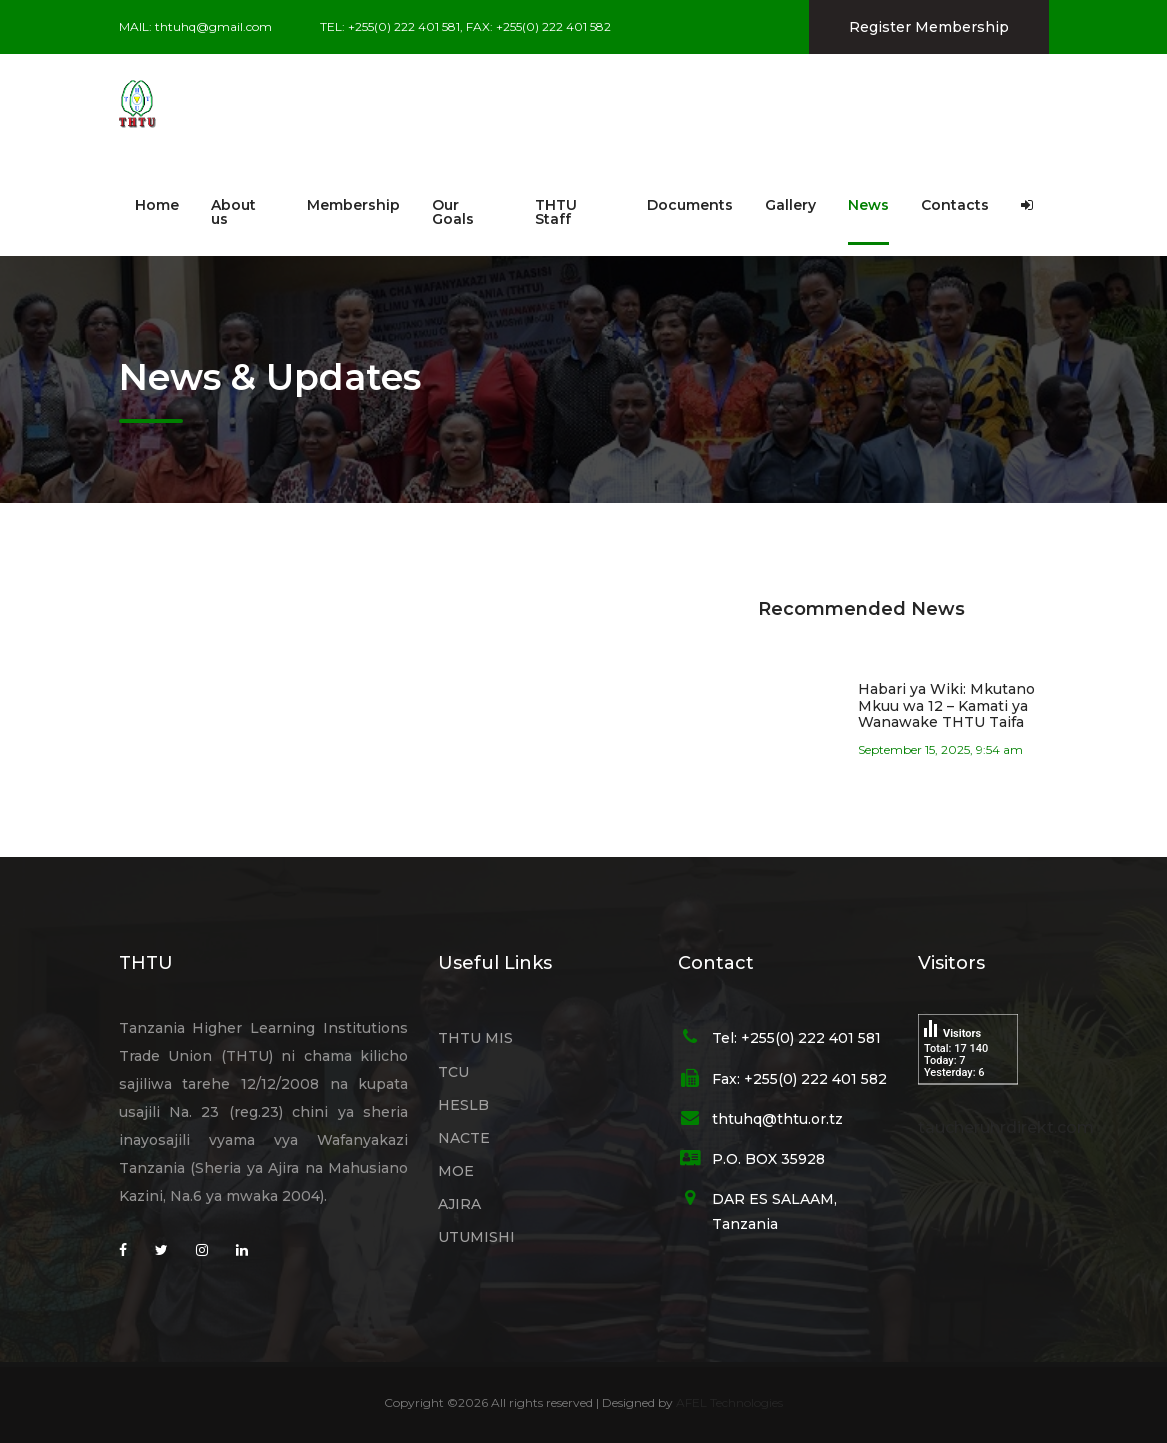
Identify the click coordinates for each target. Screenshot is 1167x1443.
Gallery (790, 205)
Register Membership (929, 27)
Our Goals (453, 212)
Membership (353, 205)
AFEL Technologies (729, 1402)
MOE (456, 1171)
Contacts (955, 205)
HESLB (463, 1105)
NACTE (464, 1138)
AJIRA (459, 1204)
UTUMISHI (476, 1237)
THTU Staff (556, 212)
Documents (690, 205)
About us (233, 212)
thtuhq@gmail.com (213, 26)
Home (157, 205)
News (868, 205)
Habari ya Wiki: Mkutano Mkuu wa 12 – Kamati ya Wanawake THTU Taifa (946, 706)
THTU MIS (475, 1038)
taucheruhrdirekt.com (1006, 1127)
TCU (453, 1072)
